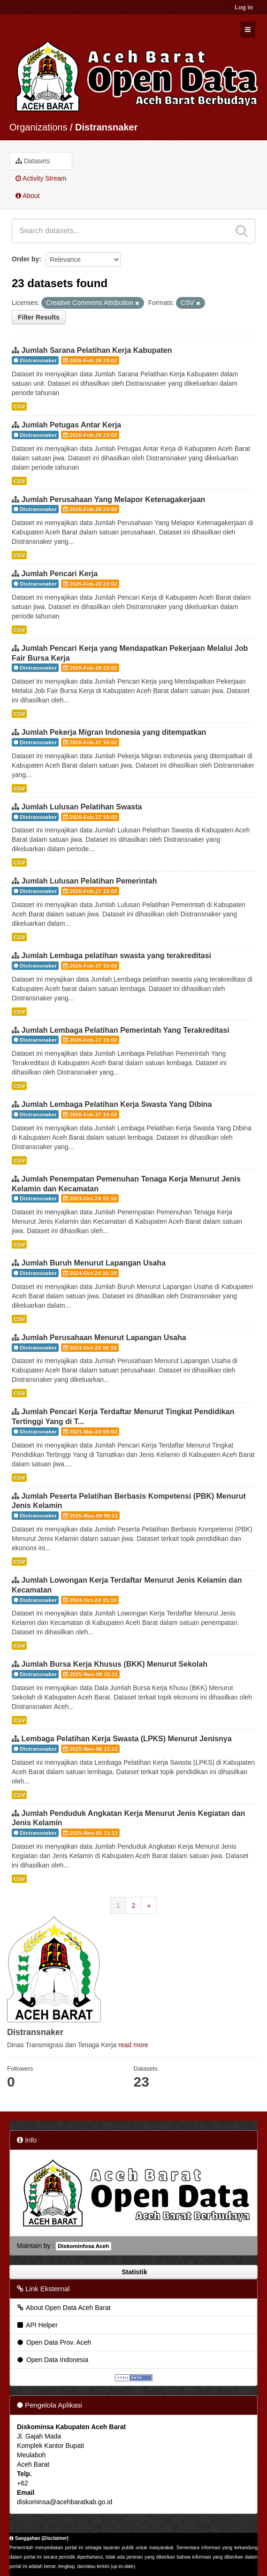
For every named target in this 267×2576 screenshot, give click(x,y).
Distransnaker (106, 127)
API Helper (37, 2325)
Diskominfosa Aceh (83, 2246)
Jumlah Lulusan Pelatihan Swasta (81, 807)
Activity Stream (40, 178)
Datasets (32, 161)
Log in (244, 7)
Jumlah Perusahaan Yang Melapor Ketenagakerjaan (113, 499)
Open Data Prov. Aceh (53, 2342)
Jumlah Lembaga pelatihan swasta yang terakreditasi (116, 956)
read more (133, 2045)
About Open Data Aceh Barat (63, 2307)
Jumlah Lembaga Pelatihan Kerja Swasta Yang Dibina (116, 1104)
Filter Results (39, 317)
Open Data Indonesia (52, 2359)
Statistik (133, 2272)
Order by (25, 259)
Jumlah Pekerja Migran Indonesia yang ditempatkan (113, 732)
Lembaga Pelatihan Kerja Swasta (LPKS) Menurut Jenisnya (126, 1739)
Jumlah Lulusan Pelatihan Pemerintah (89, 881)
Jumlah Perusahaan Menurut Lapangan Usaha (103, 1337)
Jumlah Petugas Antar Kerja (71, 425)
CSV (19, 406)
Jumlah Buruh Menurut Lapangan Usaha (93, 1263)
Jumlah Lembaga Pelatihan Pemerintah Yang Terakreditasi (125, 1030)
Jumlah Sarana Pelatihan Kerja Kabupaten (96, 350)
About (27, 195)
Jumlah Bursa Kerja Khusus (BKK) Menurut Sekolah (114, 1664)
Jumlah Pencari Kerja (59, 574)
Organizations (38, 127)
